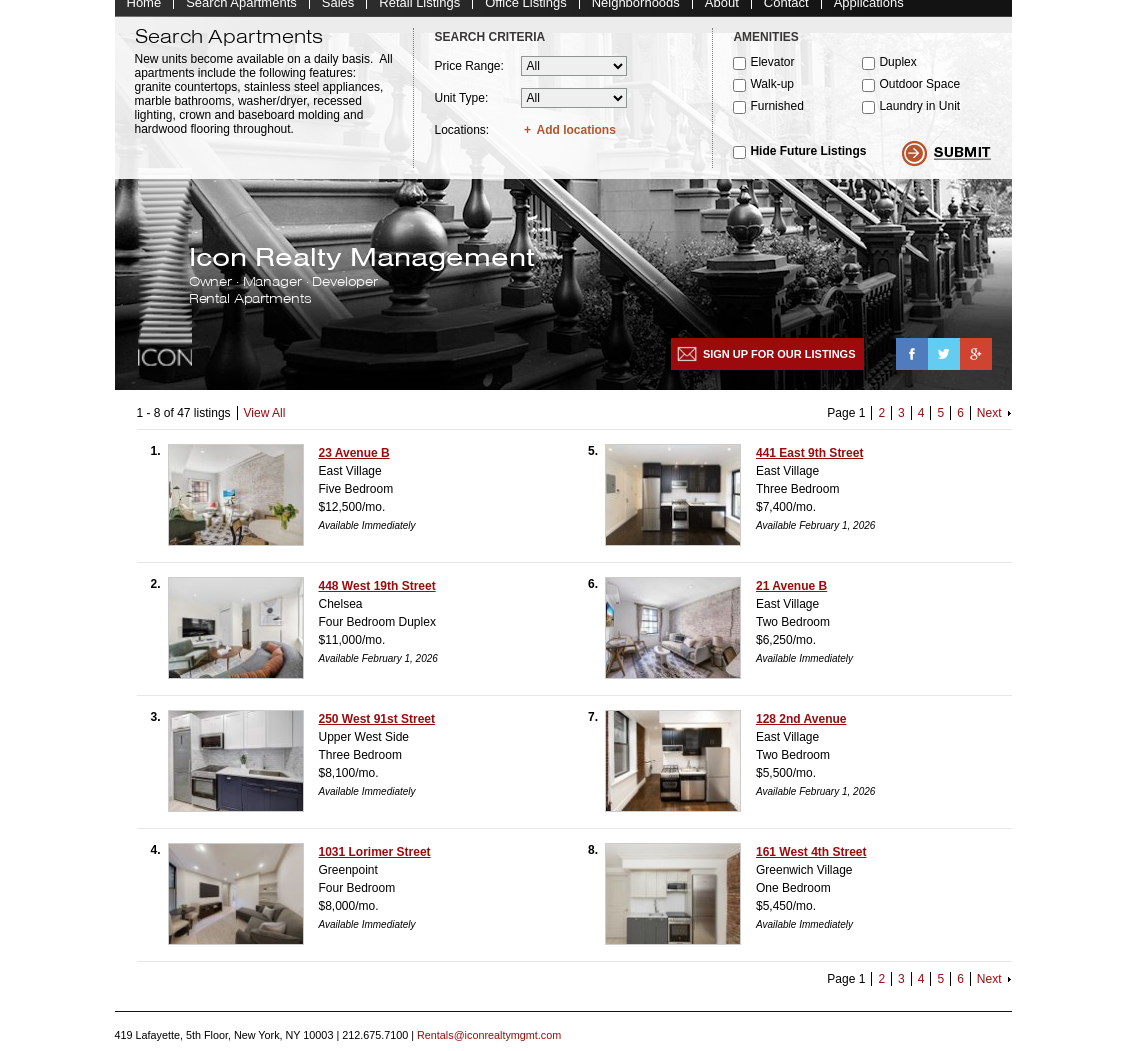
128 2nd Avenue (801, 729)
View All (265, 423)
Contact (786, 12)
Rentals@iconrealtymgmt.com (489, 1045)
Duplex (897, 72)
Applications (869, 12)
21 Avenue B (791, 596)
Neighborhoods (636, 12)
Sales (338, 12)
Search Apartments (241, 12)
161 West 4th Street (811, 862)
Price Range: (468, 76)
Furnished (776, 116)
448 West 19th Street (377, 596)
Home (144, 12)
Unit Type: (461, 108)
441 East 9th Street (809, 463)
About (722, 12)
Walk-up (772, 94)
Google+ (976, 364)
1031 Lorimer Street (375, 862)
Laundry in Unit (919, 116)
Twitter (944, 364)
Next (989, 423)
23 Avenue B (354, 463)
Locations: (461, 140)
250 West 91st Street (377, 729)
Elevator (772, 72)
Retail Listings (419, 12)
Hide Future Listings (808, 161)
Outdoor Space (919, 94)
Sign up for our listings (779, 364)
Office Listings (525, 12)
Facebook (912, 364)
